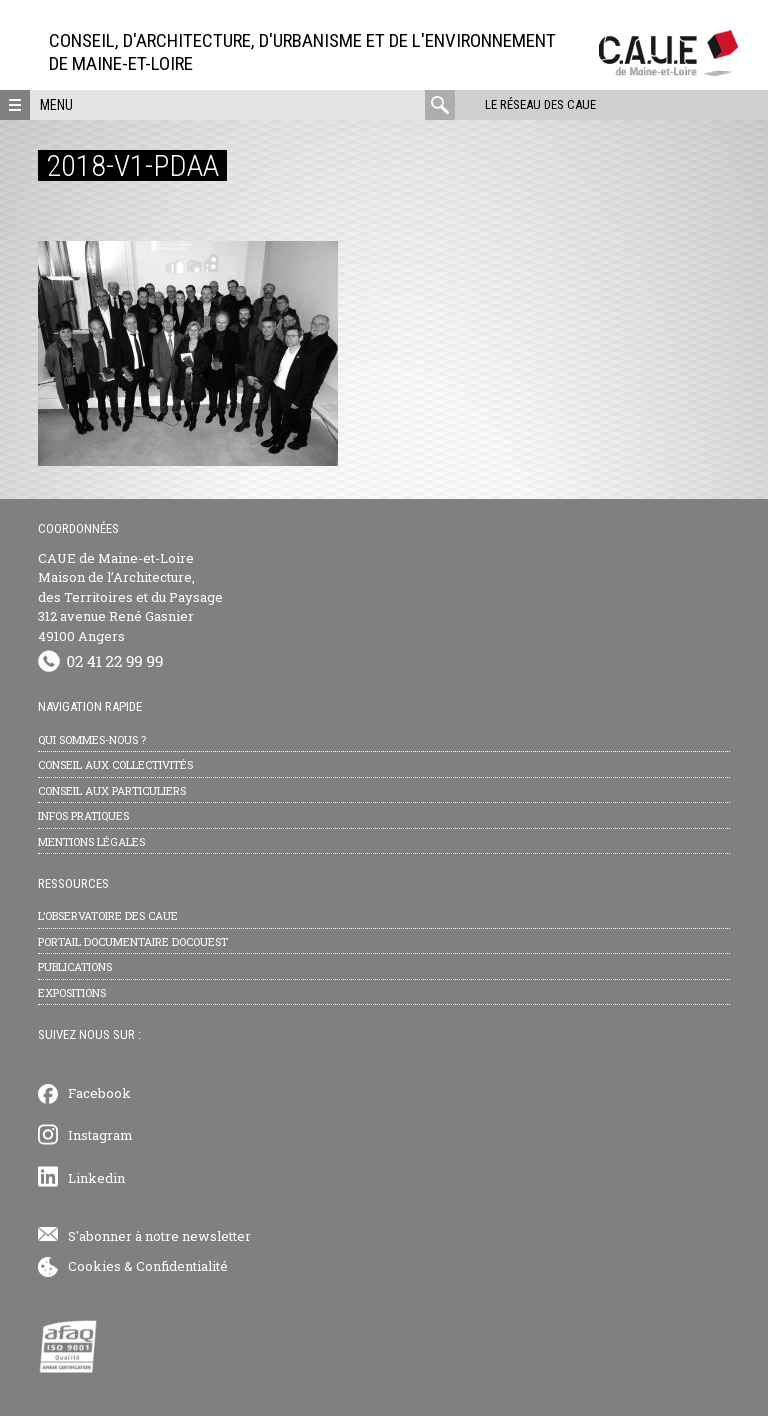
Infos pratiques (83, 815)
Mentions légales (91, 841)
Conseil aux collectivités (115, 764)
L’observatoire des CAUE (108, 915)
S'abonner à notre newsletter (159, 1236)
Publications (75, 966)
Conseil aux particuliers (112, 790)
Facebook (99, 1093)
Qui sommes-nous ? (92, 739)
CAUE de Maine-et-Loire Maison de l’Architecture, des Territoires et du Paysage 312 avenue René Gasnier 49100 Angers (130, 597)
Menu (56, 105)
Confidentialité (182, 1266)
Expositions (72, 992)
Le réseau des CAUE (540, 104)
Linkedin (96, 1178)
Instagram (100, 1135)
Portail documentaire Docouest (133, 941)
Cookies (94, 1266)
